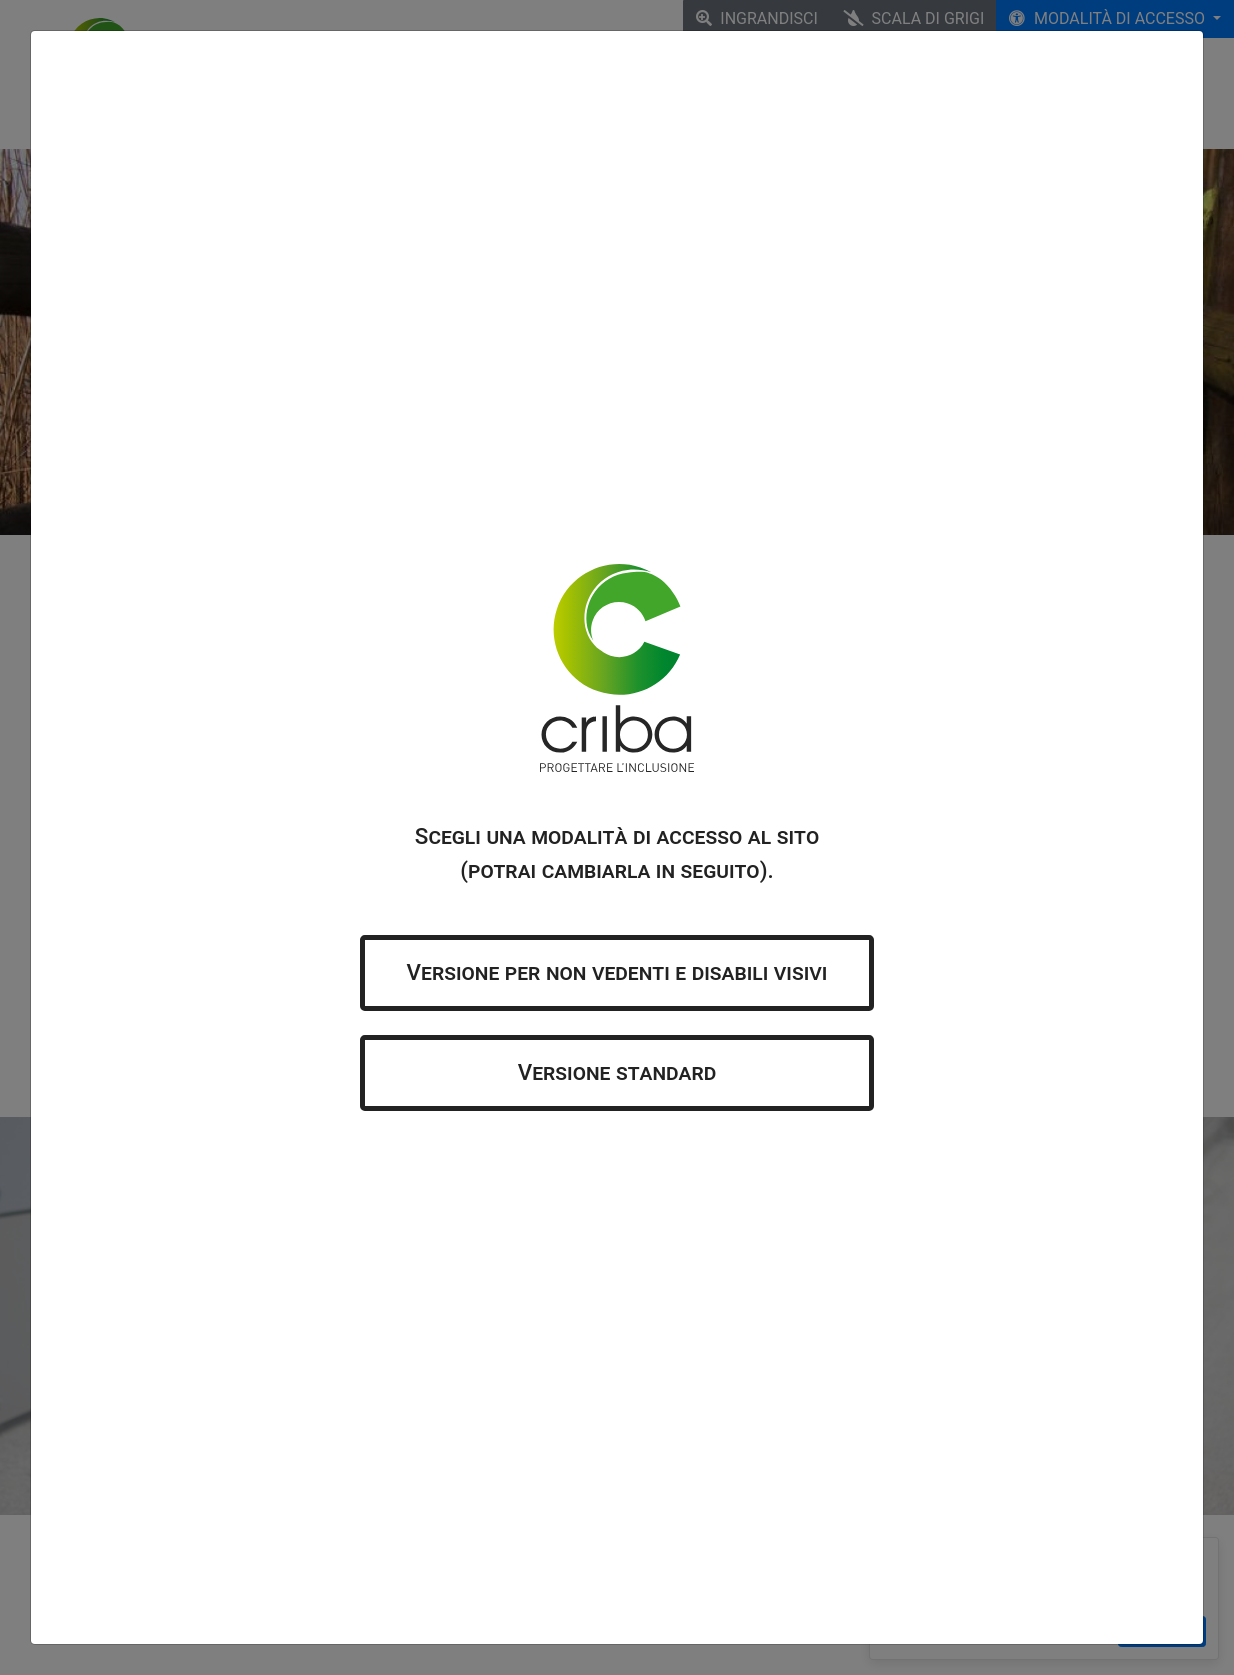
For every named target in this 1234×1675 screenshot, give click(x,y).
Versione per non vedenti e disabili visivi (617, 972)
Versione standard (617, 1072)
